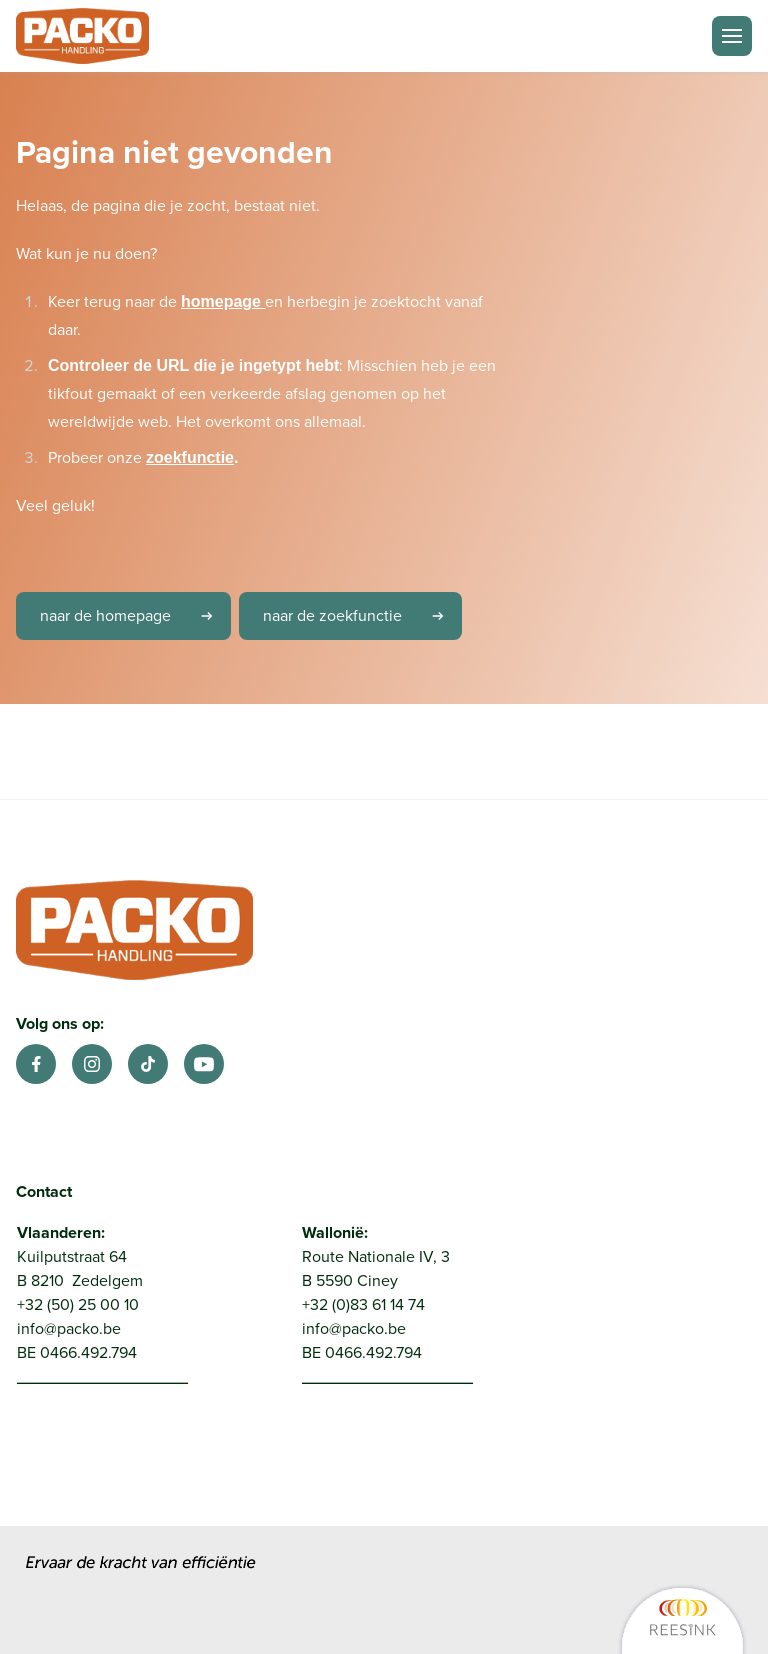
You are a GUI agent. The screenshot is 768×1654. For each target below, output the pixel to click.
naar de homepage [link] (133, 616)
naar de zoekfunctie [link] (360, 616)
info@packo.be (69, 1328)
